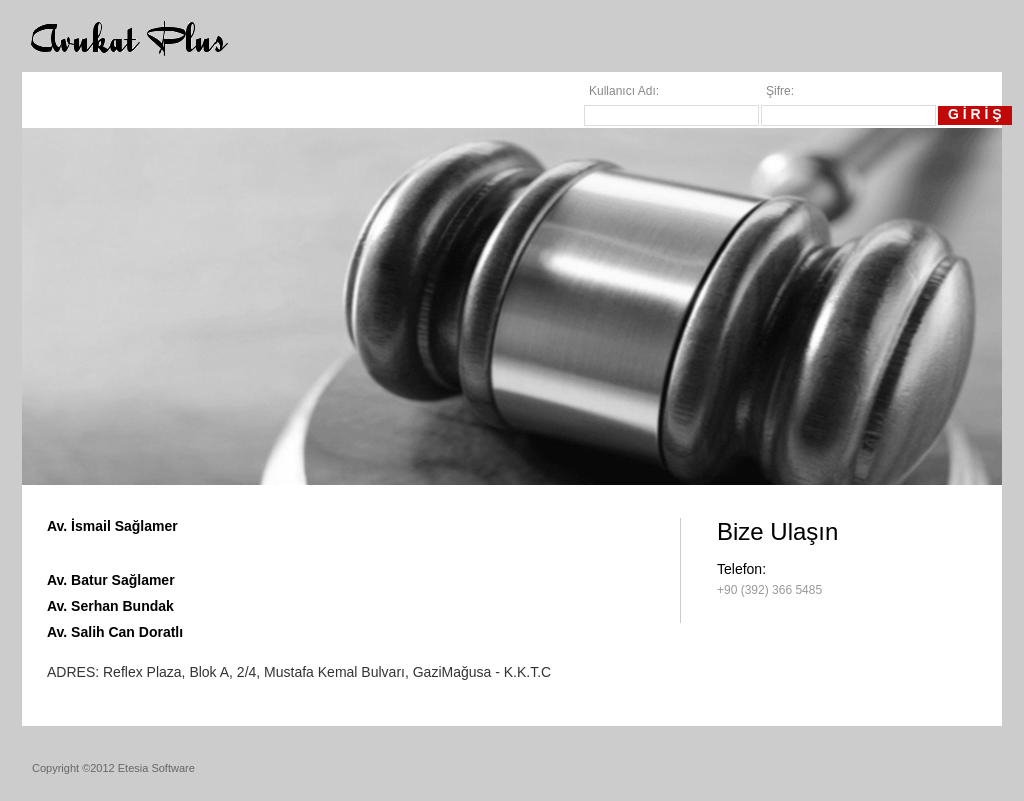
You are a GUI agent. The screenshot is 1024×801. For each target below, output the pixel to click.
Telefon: (741, 569)
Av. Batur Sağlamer (111, 580)
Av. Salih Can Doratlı (115, 632)
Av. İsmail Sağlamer (112, 526)
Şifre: (780, 91)
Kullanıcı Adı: (624, 91)
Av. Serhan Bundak (110, 606)
